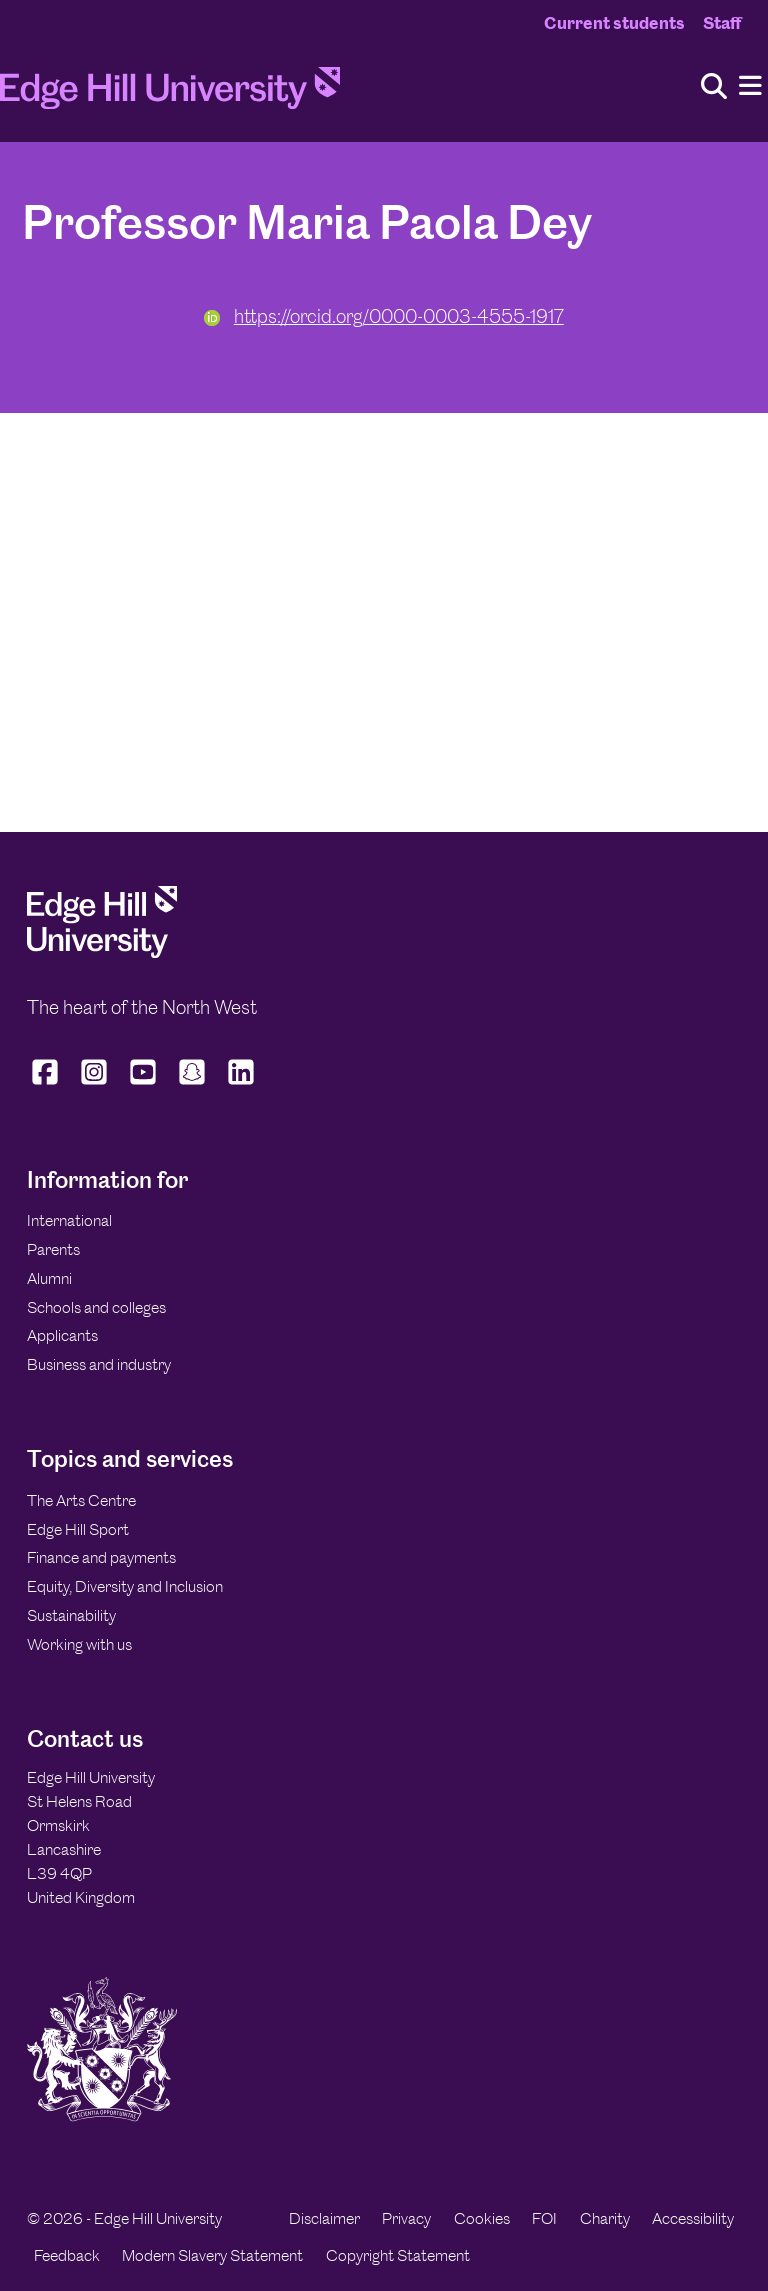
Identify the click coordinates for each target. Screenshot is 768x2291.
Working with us (79, 1644)
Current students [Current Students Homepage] (614, 23)
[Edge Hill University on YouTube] (143, 1085)
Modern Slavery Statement (212, 2255)
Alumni (49, 1278)
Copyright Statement (398, 2255)
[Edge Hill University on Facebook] (47, 1085)
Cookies (482, 2218)
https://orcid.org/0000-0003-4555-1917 (384, 316)
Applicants (62, 1335)
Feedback (67, 2255)
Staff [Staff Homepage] (722, 23)
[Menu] (750, 86)
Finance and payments (101, 1557)
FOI (544, 2218)
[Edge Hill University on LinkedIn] (241, 1085)
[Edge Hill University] (102, 952)
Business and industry (99, 1364)
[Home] (170, 94)
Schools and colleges (96, 1307)
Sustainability (71, 1615)
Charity (605, 2218)
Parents (53, 1249)
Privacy (406, 2218)
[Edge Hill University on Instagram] (94, 1085)
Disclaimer (324, 2218)
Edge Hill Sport (78, 1529)
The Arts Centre (81, 1500)
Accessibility (693, 2218)
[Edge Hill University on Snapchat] (192, 1085)
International (69, 1220)
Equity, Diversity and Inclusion (125, 1586)
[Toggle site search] (714, 87)
